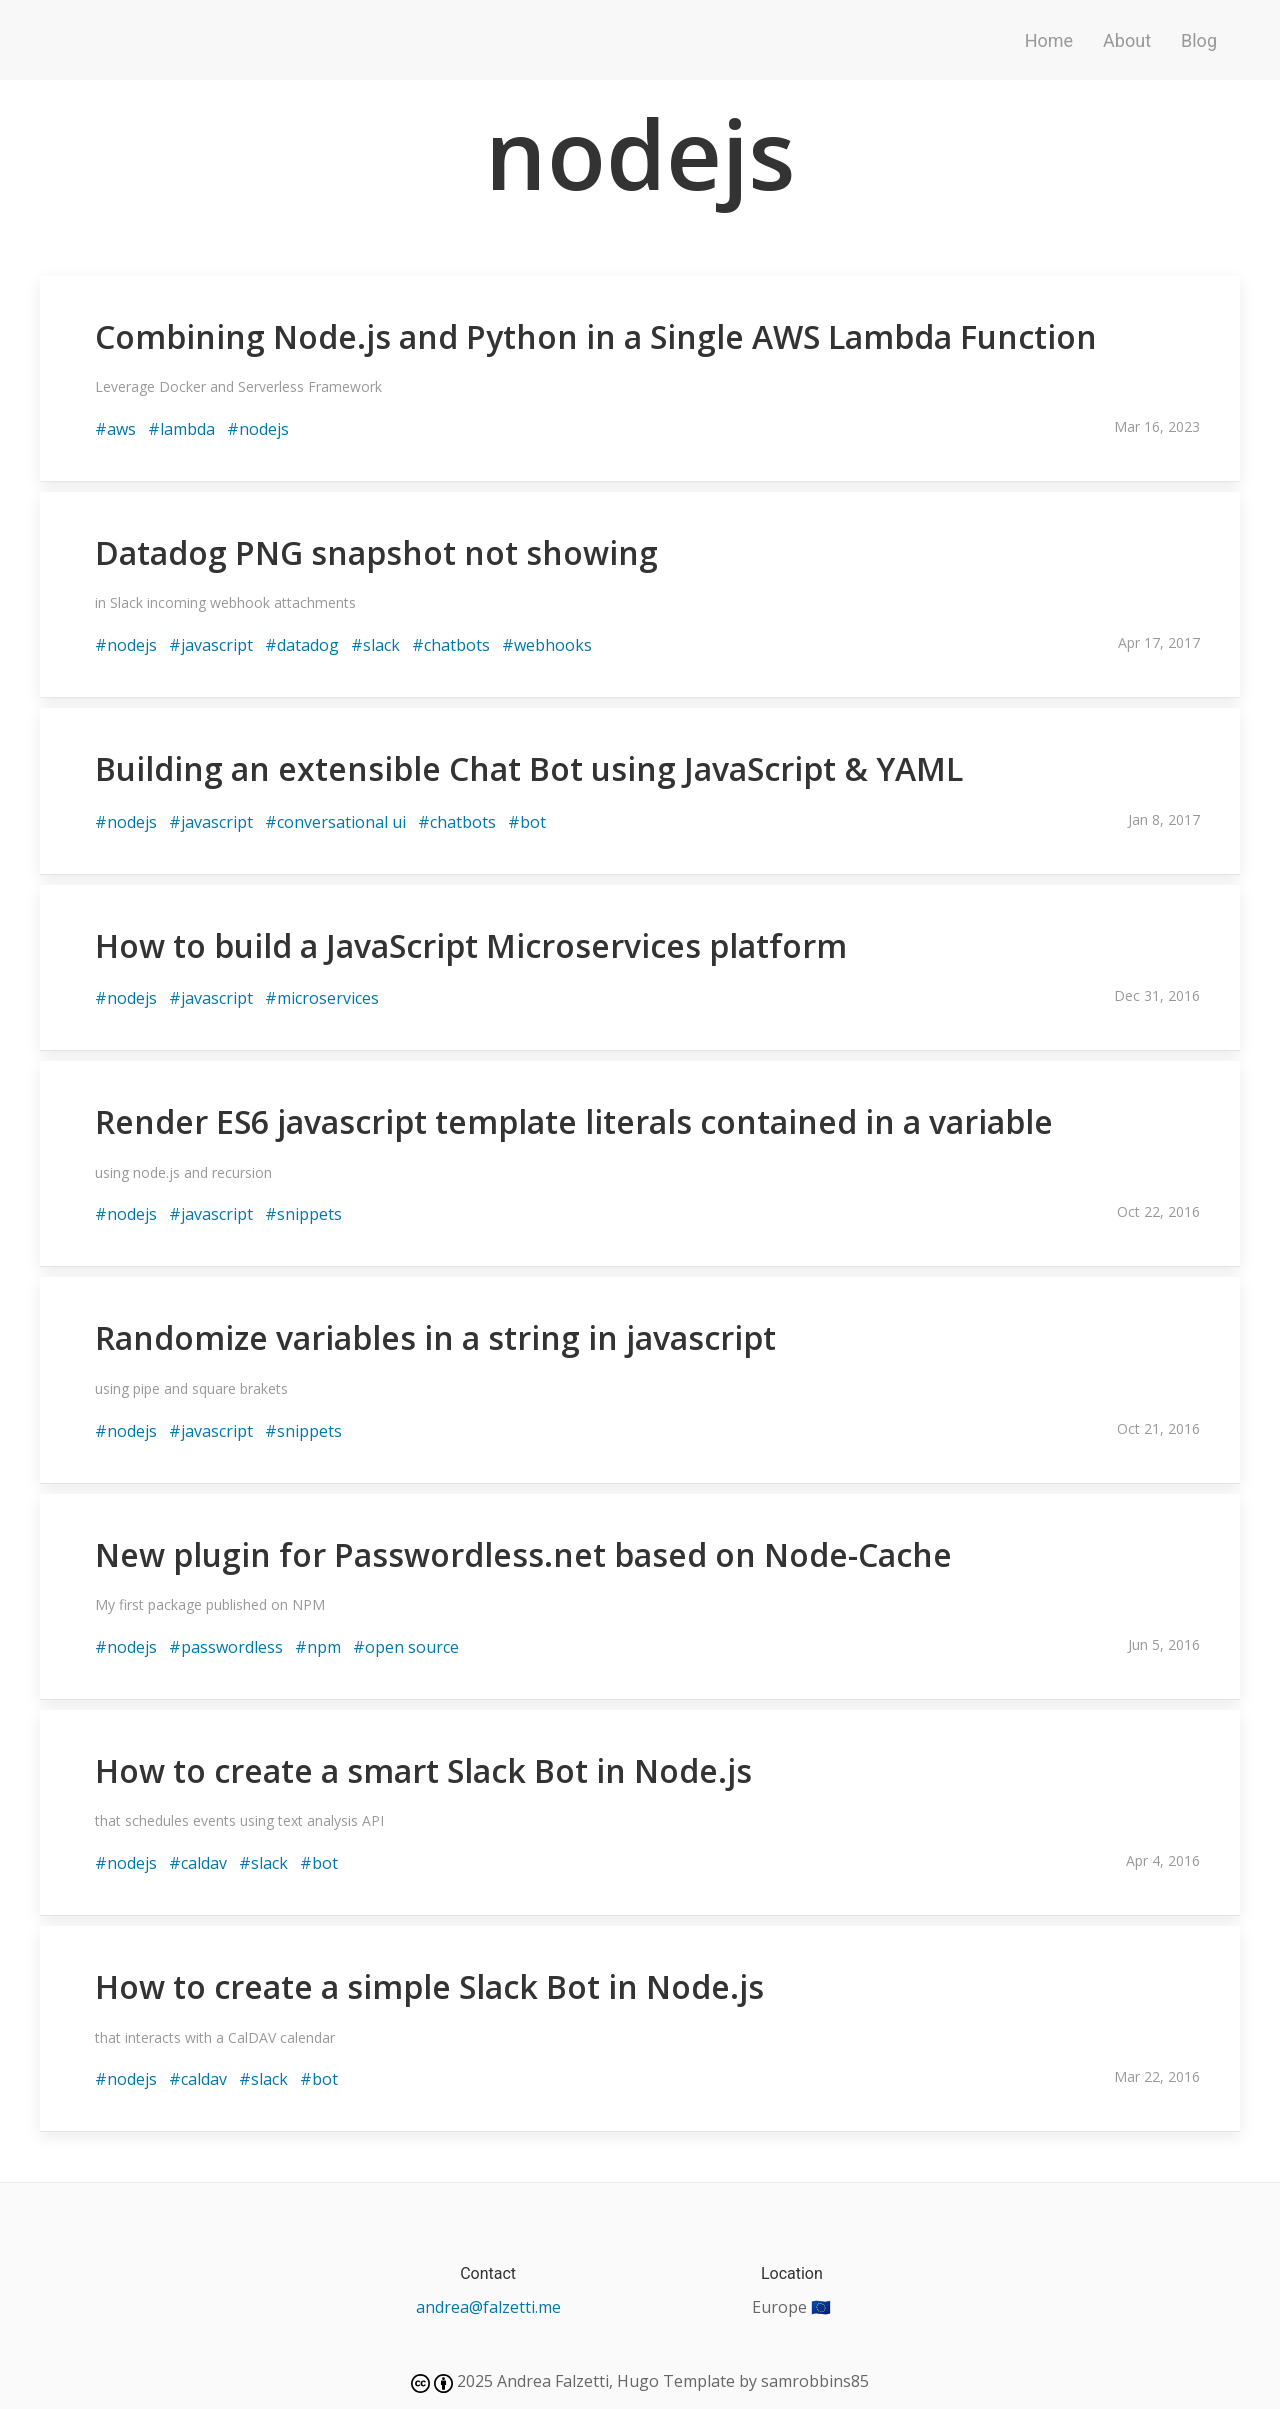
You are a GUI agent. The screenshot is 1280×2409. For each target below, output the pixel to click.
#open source (406, 1647)
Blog (1199, 40)
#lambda (181, 429)
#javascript (211, 645)
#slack (375, 645)
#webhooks (547, 645)
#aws (115, 429)
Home (1049, 40)
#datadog (302, 645)
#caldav (198, 1863)
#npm (318, 1647)
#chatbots (451, 645)
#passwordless (226, 1647)
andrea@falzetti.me (488, 2307)
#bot (527, 822)
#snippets (303, 1214)
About (1127, 40)
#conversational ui (335, 822)
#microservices (322, 998)
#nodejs (258, 429)
